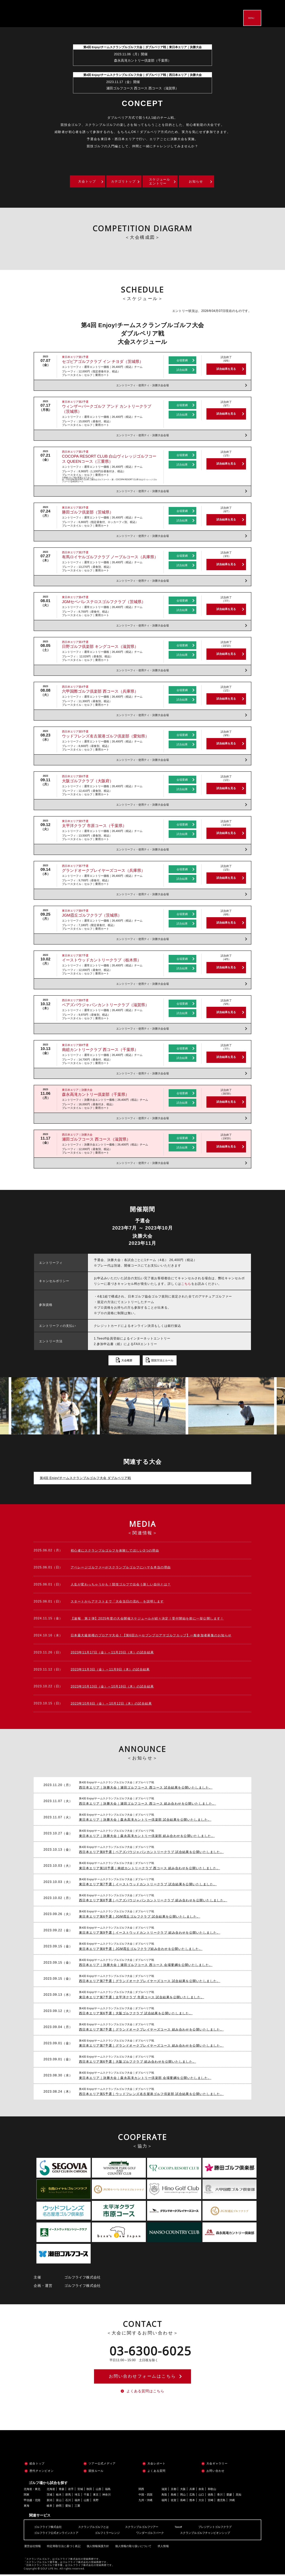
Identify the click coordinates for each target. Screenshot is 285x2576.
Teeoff (178, 2528)
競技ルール (96, 2472)
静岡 (59, 2507)
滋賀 (164, 2490)
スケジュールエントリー (159, 181)
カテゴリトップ (123, 181)
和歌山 (212, 2490)
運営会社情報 (32, 2547)
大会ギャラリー (217, 2464)
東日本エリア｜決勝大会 (77, 1090)
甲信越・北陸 (32, 2501)
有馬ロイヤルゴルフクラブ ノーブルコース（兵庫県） (110, 557)
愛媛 (229, 2496)
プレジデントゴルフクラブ (215, 2528)
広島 (192, 2496)
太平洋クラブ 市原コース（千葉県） (94, 826)
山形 (98, 2490)
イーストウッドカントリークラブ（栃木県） (101, 960)
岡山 (183, 2496)
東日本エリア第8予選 (75, 1045)
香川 (220, 2496)
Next (272, 1406)
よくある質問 (156, 2472)
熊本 (192, 2501)
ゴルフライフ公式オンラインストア (56, 2534)
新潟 (49, 2501)
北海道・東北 (32, 2490)
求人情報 (160, 2547)
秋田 (89, 2490)
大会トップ (87, 181)
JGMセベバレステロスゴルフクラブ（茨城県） (103, 602)
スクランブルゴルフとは (93, 2528)
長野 (96, 2501)
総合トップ (37, 2464)
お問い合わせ (215, 2472)
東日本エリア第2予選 (75, 402)
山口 (201, 2496)
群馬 (68, 2496)
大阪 (183, 2490)
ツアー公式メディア (102, 2464)
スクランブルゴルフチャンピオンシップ (205, 2534)
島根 (173, 2496)
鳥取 (164, 2496)
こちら (186, 1284)
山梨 (86, 2501)
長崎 (183, 2501)
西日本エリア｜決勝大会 (77, 1134)
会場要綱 (182, 360)
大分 (201, 2501)
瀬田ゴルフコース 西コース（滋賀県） (96, 1139)
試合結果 (182, 370)
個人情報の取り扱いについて (131, 2547)
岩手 (71, 2490)
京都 (173, 2490)
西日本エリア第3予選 (75, 642)
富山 (59, 2501)
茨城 (49, 2496)
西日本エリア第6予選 (75, 776)
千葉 (86, 2496)
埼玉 (77, 2496)
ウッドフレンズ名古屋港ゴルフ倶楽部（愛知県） (105, 736)
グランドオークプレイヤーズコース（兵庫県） (103, 870)
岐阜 (49, 2507)
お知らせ (196, 181)
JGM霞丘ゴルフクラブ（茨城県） (92, 915)
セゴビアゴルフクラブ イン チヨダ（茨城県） (102, 362)
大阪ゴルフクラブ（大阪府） (87, 781)
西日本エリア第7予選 (75, 866)
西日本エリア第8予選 (75, 1000)
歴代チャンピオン (41, 2472)
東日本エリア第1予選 (75, 357)
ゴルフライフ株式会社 (48, 2528)
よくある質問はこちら (145, 2392)
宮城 (80, 2490)
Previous (12, 1406)
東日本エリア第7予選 (75, 955)
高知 (238, 2496)
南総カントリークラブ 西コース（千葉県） (100, 1050)
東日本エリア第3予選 (75, 507)
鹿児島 (221, 2501)
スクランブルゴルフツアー (141, 2528)
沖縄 (232, 2501)
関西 (141, 2490)
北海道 (51, 2490)
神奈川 (106, 2496)
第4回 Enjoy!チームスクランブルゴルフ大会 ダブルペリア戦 (85, 1478)
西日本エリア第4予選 (75, 686)
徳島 (210, 2496)
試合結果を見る (226, 369)
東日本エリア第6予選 (75, 910)
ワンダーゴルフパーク (150, 2534)
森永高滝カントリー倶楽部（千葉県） (95, 1094)
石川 (68, 2501)
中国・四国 (145, 2496)
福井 (77, 2501)
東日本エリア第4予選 (75, 597)
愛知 (68, 2507)
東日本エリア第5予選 (75, 821)
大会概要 (126, 1360)
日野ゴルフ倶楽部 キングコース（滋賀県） (100, 646)
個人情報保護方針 (96, 2547)
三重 (77, 2507)
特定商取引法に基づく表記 (63, 2547)
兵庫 (192, 2490)
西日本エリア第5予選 (75, 731)
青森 (61, 2490)
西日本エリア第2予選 (75, 552)
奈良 (201, 2490)
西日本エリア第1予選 (75, 451)
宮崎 (210, 2501)
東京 (96, 2496)
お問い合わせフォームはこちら (142, 2377)
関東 (26, 2496)
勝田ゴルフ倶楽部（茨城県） (87, 512)
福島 (108, 2490)
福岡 (164, 2501)
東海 (26, 2507)
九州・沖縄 (145, 2501)
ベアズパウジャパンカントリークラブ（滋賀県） (105, 1005)
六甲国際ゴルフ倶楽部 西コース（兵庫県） (100, 691)
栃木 (59, 2496)
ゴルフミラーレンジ (107, 2534)
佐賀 (173, 2501)
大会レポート (156, 2464)
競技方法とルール (162, 1360)
